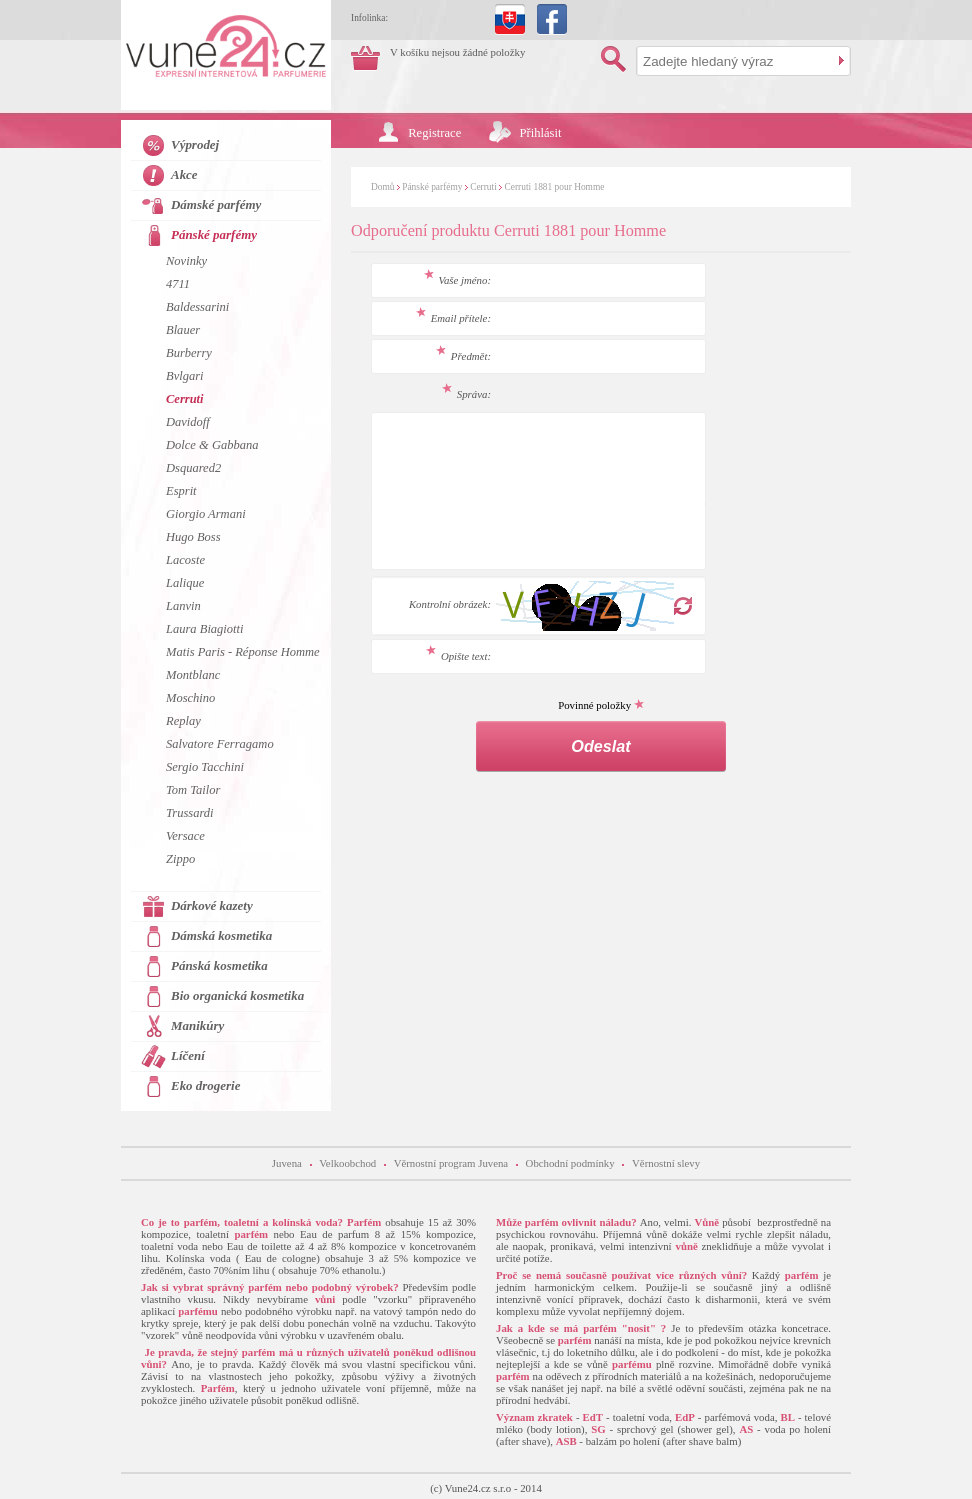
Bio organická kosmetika (237, 995)
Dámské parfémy (216, 204)
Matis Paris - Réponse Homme (243, 652)
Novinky (186, 261)
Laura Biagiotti (205, 629)
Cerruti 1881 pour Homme (555, 187)
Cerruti (483, 187)
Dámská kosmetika (221, 935)
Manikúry (197, 1025)
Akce (184, 174)
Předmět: (463, 356)
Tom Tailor (193, 790)
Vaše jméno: (457, 280)
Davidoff (188, 422)
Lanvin (183, 606)
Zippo (180, 859)
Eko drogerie (205, 1085)
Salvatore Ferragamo (220, 744)
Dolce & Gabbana (212, 445)
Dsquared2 (193, 468)
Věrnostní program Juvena (451, 1163)
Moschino (190, 698)
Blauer (183, 330)
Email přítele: (453, 318)
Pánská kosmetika (219, 965)
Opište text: (458, 656)
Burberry (189, 353)
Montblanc (193, 675)
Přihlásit (541, 133)
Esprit (181, 491)
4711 (178, 284)
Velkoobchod (347, 1163)
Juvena (287, 1163)
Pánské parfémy (432, 187)
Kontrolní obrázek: (450, 604)
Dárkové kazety (212, 905)
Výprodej (195, 144)
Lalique (185, 583)
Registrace (434, 133)
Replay (183, 721)
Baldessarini (197, 307)
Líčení (188, 1055)
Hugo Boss (193, 537)
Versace (185, 836)
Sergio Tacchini (205, 767)
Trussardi (190, 813)
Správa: (466, 394)
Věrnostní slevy (666, 1163)
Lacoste (185, 560)
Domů (382, 187)
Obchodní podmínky (570, 1163)
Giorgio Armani (206, 514)
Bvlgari (185, 376)
